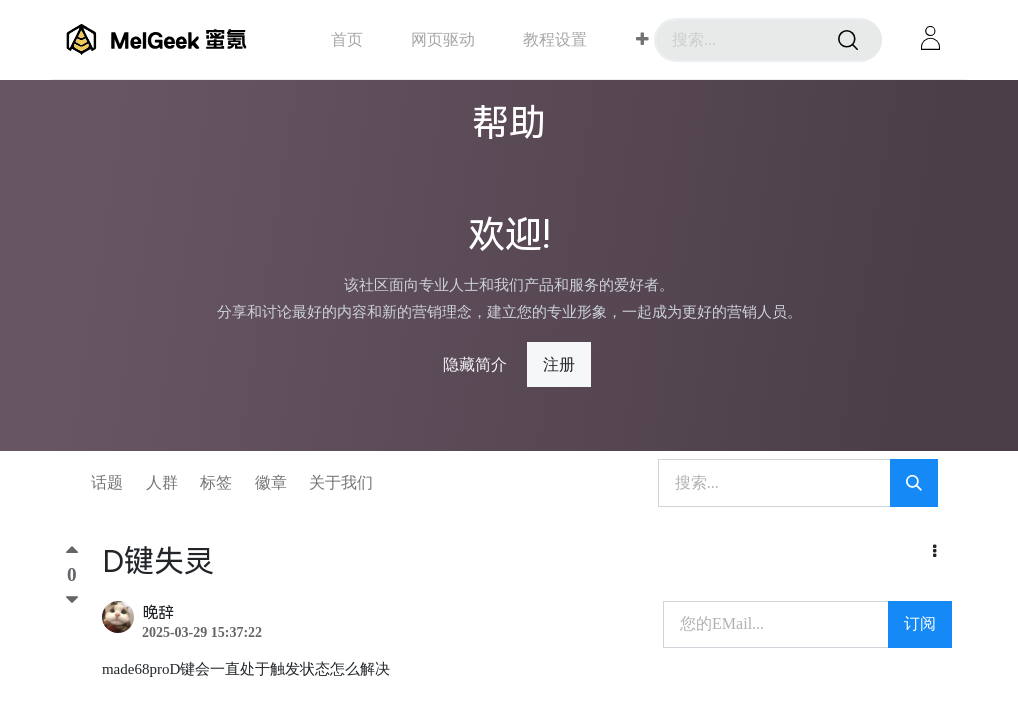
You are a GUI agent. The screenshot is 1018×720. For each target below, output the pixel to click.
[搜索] (848, 40)
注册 (559, 364)
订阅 (920, 623)
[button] (642, 40)
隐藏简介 (475, 364)
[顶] (72, 554)
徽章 (271, 482)
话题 (107, 482)
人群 (162, 482)
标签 (216, 482)
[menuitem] (347, 39)
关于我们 (341, 482)
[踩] (72, 601)
